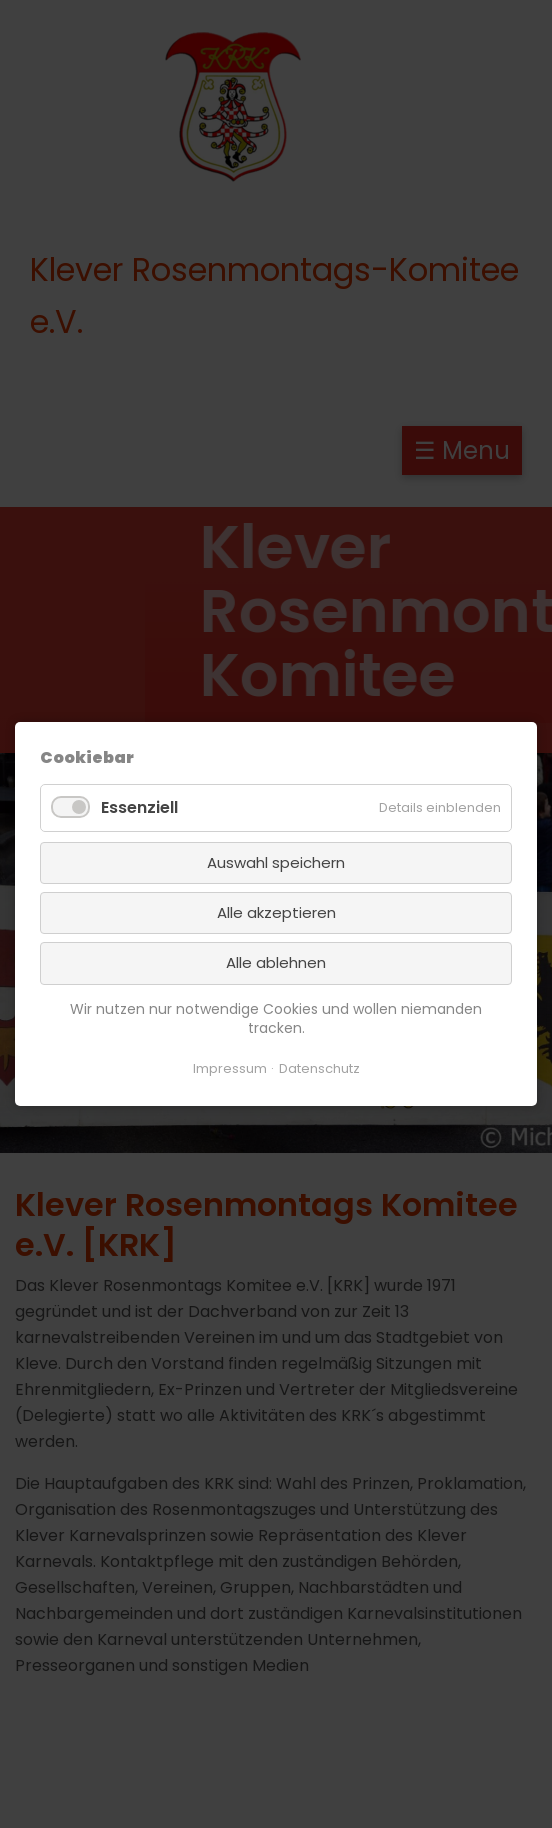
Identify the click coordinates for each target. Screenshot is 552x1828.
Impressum (230, 1068)
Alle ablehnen (276, 962)
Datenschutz (319, 1068)
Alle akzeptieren (276, 912)
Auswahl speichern (276, 862)
